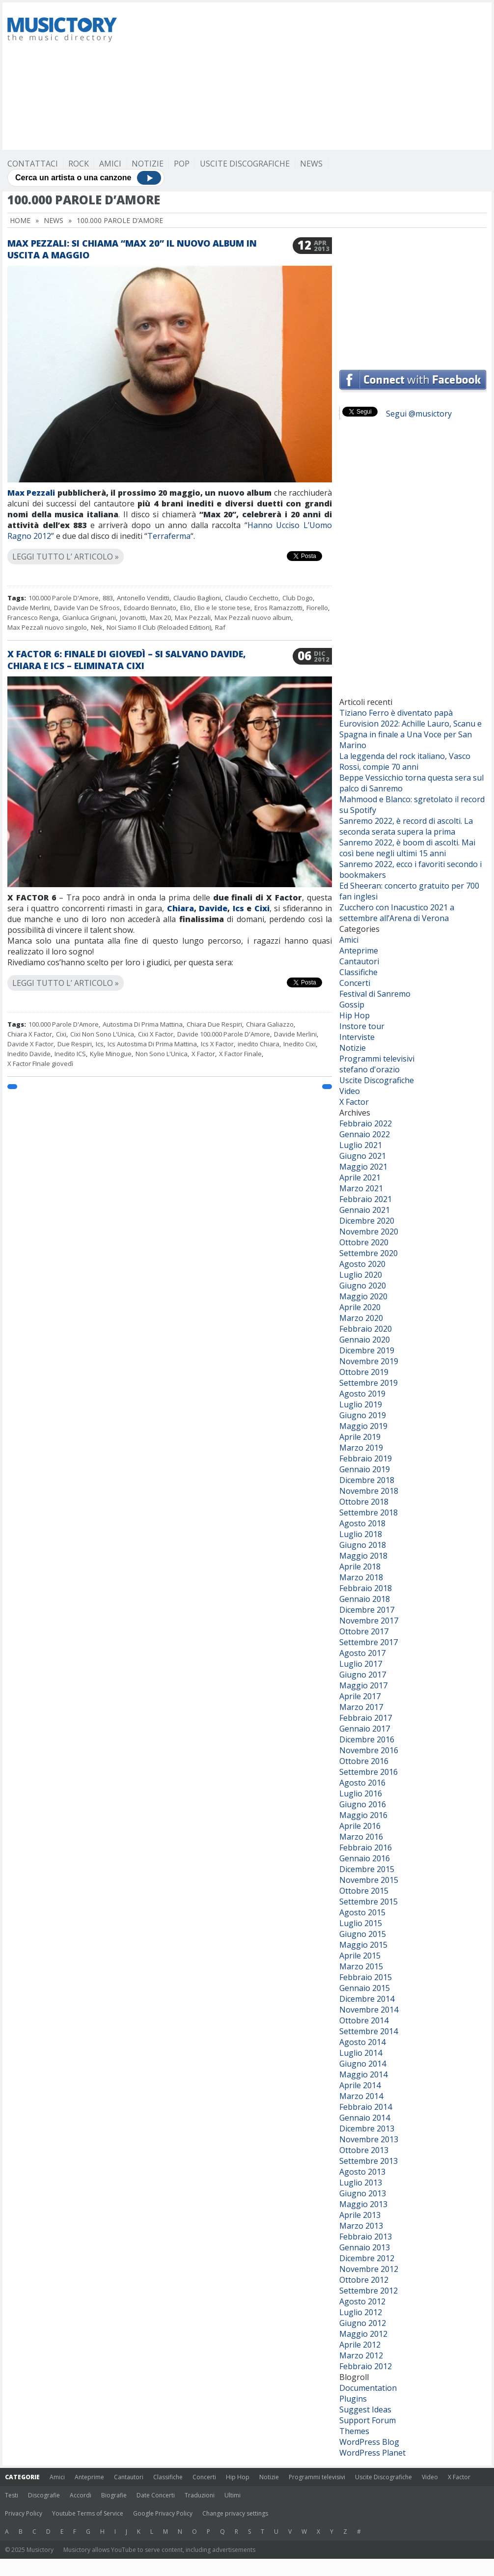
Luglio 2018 (360, 1534)
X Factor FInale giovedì (40, 1063)
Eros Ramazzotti (278, 607)
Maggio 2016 (363, 1815)
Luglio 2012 (360, 2312)
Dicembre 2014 (366, 1998)
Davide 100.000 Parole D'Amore (223, 1034)
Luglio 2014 (360, 2052)
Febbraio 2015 (365, 1977)
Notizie (148, 163)
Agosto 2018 (362, 1523)
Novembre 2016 (368, 1750)
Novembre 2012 (368, 2269)
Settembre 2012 (368, 2290)
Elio (185, 607)
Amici (110, 163)
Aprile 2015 (360, 1955)
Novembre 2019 (368, 1361)
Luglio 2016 (360, 1793)
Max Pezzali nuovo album (253, 617)
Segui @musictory (419, 413)
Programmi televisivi (376, 1058)
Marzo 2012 (361, 2355)
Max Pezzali (31, 492)
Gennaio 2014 (364, 2117)
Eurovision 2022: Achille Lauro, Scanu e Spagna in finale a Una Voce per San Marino (410, 734)
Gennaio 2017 (364, 1728)
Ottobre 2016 (363, 1761)
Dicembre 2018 (366, 1480)
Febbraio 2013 (365, 2236)
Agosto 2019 (362, 1393)
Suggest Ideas (365, 2409)
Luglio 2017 (360, 1663)
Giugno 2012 (362, 2323)
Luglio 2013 (360, 2182)
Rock (78, 163)
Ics (238, 908)
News (311, 163)
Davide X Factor (30, 1043)
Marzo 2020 (361, 1318)
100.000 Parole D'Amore (63, 597)
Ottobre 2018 (363, 1501)
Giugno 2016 (362, 1804)
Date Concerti (156, 2495)
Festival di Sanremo (375, 993)
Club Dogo (297, 597)
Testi (11, 2495)
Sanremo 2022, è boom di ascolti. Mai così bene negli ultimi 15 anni (407, 848)
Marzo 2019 (361, 1447)
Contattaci (32, 163)
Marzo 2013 (361, 2225)
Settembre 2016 (368, 1771)
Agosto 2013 (362, 2171)
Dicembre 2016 (366, 1739)
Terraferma (169, 536)
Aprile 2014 (360, 2085)
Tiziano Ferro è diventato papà (396, 712)
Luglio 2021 (360, 1145)
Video (349, 1091)
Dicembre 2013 (366, 2128)
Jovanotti (133, 617)
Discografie (44, 2495)
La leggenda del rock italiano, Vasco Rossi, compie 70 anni (404, 761)
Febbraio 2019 (365, 1458)
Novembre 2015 (368, 1880)
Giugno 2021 (362, 1155)
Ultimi (232, 2495)
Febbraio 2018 (365, 1588)
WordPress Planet (372, 2452)
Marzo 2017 (361, 1707)
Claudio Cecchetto (251, 597)
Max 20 (160, 617)
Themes (354, 2431)
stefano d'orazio (369, 1069)
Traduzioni (200, 2495)
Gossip (351, 1004)
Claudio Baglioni (197, 597)
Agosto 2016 (362, 1782)
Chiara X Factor (29, 1034)
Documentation (368, 2387)
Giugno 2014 (362, 2063)
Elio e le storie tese (222, 607)
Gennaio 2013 (364, 2247)
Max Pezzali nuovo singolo (47, 627)
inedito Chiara (258, 1043)
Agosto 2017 (362, 1653)
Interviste (357, 1037)
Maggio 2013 (363, 2204)
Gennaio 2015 (364, 1988)
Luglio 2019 (360, 1404)
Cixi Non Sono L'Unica (102, 1034)
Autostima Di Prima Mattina (143, 1024)
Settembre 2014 (368, 2031)
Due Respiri (74, 1043)
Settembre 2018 (368, 1512)
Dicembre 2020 (366, 1220)
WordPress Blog (369, 2441)
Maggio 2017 (363, 1685)
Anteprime (358, 950)
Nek (97, 627)
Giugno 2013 (362, 2193)
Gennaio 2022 (364, 1134)
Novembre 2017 (368, 1620)
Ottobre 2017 (363, 1631)
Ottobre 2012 (363, 2279)
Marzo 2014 (361, 2096)
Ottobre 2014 (363, 2020)
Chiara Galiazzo (270, 1024)
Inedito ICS (70, 1053)
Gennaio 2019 (364, 1469)
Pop (182, 163)
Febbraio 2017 (365, 1717)
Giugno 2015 (362, 1934)
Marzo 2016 (361, 1836)
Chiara (180, 908)
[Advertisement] (301, 76)
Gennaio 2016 (364, 1858)
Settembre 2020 (368, 1253)
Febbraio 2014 (365, 2106)
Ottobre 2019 (363, 1372)
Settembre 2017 (368, 1642)
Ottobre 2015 (363, 1890)
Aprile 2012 (360, 2344)
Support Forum (367, 2420)
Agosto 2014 (362, 2042)
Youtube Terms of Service (87, 2513)
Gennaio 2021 (364, 1209)
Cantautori (359, 961)
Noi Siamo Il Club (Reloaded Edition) (159, 627)
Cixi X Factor (155, 1034)
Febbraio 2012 (365, 2366)
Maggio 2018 (363, 1555)
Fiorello (317, 607)
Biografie (114, 2495)
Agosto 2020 (362, 1264)
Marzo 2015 (361, 1966)
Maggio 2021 (363, 1166)
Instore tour (361, 1026)
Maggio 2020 (363, 1296)
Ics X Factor (217, 1043)
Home (20, 220)
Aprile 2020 (360, 1307)
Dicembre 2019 (366, 1350)
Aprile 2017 (360, 1696)
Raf (220, 627)
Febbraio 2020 (365, 1328)
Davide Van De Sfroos (87, 607)
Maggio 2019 (363, 1426)
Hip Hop (354, 1015)
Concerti (354, 983)
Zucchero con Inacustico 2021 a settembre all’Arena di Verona (396, 913)
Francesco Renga (32, 617)
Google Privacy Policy (162, 2513)
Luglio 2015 (360, 1923)
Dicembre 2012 (366, 2258)
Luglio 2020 (360, 1274)
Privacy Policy (23, 2513)
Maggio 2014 (363, 2074)
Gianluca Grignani (89, 617)
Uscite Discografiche (245, 163)
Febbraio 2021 (365, 1199)
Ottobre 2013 (363, 2150)
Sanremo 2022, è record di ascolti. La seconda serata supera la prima (406, 826)
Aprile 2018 (360, 1566)
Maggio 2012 (363, 2333)
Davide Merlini (28, 607)
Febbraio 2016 (365, 1847)
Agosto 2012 (362, 2301)
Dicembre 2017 (366, 1609)
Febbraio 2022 (365, 1123)
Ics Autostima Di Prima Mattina (152, 1043)
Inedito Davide (29, 1053)
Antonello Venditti (143, 597)
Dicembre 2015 (366, 1869)
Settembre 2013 (368, 2161)
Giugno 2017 (362, 1674)
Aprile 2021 (360, 1177)
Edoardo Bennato (150, 607)
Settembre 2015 (368, 1901)
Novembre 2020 (368, 1231)
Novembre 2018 (368, 1490)
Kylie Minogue (111, 1053)
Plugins (353, 2398)
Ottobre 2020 (363, 1242)
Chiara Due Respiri (214, 1024)
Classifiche (358, 972)
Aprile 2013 (360, 2215)
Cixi (262, 908)
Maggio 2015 (363, 1944)
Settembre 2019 (368, 1382)
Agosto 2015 (362, 1912)
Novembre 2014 (368, 2009)
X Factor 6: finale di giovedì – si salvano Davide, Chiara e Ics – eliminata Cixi (126, 660)
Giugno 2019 (362, 1415)
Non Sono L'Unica (162, 1053)
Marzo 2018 (361, 1577)
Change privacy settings (235, 2513)
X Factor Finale (240, 1053)
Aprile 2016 (360, 1825)
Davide (213, 908)
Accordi (80, 2495)
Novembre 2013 (368, 2139)
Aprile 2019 (360, 1436)
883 (108, 597)
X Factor (203, 1053)
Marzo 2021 (361, 1188)
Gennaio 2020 (364, 1339)
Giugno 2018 (362, 1545)
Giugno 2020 (362, 1285)
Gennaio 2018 (364, 1599)
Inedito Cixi (299, 1043)
